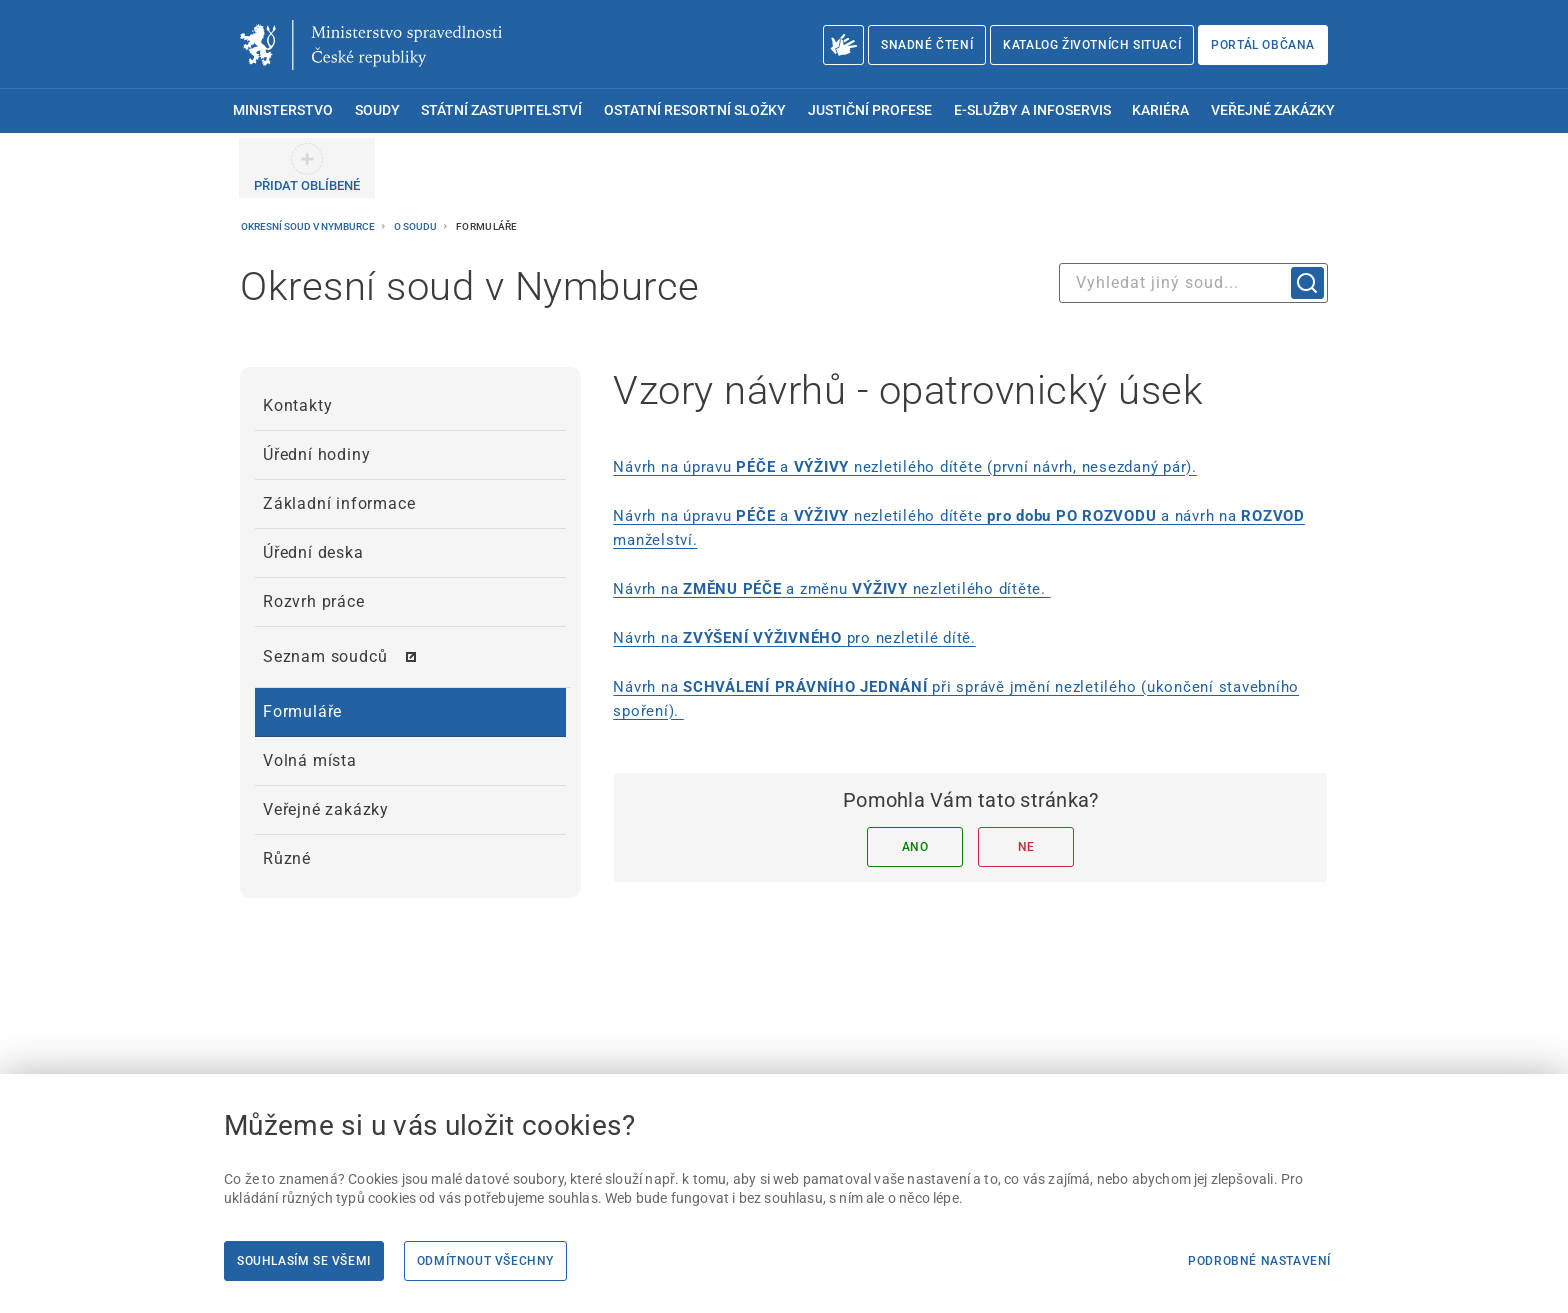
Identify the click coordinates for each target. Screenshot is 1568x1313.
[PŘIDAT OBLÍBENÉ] (307, 168)
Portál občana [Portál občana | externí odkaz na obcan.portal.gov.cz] (1263, 45)
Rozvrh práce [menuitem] (314, 601)
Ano (915, 847)
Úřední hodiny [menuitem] (316, 454)
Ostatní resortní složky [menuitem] (695, 110)
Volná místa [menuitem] (310, 760)
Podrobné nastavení (1259, 1261)
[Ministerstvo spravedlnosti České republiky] (371, 45)
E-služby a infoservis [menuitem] (1032, 110)
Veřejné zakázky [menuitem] (1273, 110)
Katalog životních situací (1092, 45)
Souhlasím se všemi (304, 1261)
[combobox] (1193, 283)
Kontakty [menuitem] (297, 405)
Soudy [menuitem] (377, 110)
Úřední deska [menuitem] (313, 552)
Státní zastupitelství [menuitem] (501, 110)
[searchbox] (1193, 283)
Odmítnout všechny (485, 1261)
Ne (1026, 847)
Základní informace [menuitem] (339, 503)
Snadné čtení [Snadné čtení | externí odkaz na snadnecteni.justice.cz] (927, 45)
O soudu (416, 226)
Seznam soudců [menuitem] (325, 656)
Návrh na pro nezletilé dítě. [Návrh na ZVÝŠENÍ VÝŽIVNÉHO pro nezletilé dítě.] (794, 638)
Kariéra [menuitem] (1160, 110)
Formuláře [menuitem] (302, 711)
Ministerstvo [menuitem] (283, 110)
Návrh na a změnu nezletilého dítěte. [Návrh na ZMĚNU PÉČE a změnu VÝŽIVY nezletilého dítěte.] (831, 589)
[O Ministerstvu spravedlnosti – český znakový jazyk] (843, 45)
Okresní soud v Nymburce (309, 226)
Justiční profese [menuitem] (870, 110)
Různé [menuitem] (287, 858)
